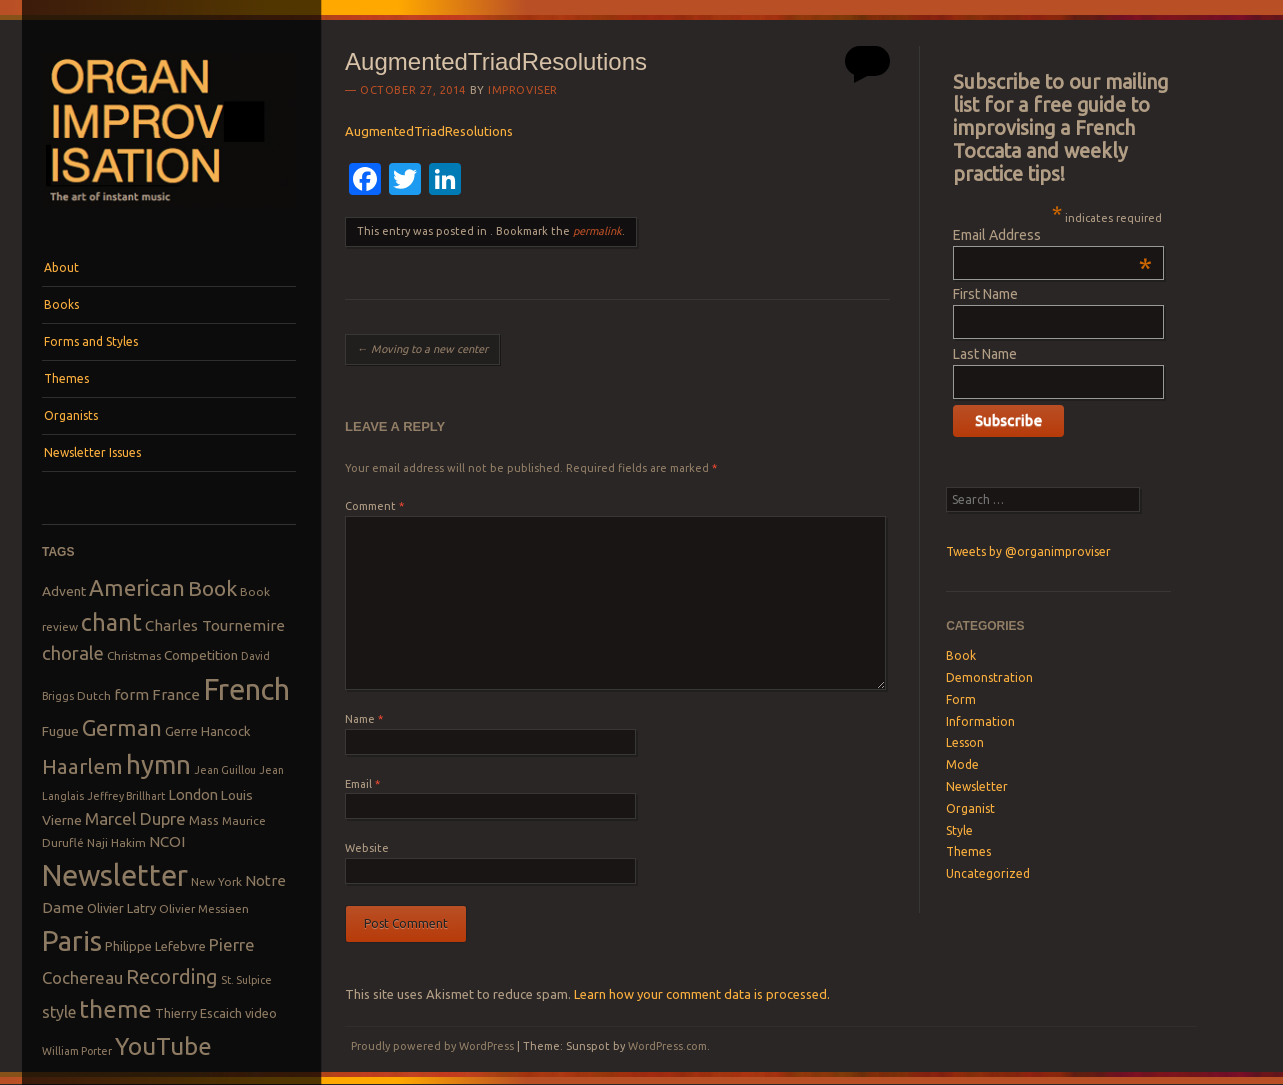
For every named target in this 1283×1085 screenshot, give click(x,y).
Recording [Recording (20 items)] (172, 976)
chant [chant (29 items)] (111, 622)
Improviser (523, 90)
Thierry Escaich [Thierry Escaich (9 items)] (198, 1013)
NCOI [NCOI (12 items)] (167, 841)
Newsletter (977, 786)
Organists (71, 415)
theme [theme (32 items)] (115, 1009)
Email (362, 784)
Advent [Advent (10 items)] (64, 591)
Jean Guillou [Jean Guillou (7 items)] (225, 770)
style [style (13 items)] (59, 1012)
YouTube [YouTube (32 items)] (163, 1046)
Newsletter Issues (92, 452)
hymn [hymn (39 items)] (158, 764)
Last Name (985, 354)
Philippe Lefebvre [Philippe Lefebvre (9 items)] (155, 946)
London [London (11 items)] (193, 794)
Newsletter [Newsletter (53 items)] (115, 875)
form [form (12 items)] (131, 694)
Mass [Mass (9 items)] (204, 820)
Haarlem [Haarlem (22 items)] (82, 766)
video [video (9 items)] (261, 1013)
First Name (985, 294)
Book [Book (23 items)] (212, 588)
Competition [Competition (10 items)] (201, 655)
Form (961, 699)
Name (364, 719)
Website (367, 848)
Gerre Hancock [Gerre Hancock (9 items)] (208, 731)
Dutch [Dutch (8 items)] (94, 695)
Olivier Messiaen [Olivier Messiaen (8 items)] (204, 908)
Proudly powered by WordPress (432, 1046)
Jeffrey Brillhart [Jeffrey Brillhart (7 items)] (126, 796)
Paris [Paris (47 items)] (72, 940)
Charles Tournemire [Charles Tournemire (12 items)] (215, 625)
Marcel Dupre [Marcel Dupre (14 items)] (135, 818)
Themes (66, 378)
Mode (962, 764)
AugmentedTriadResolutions (429, 131)
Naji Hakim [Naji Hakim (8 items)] (116, 842)
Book (961, 655)
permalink (597, 231)
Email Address (1052, 235)
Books (61, 304)
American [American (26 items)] (137, 587)
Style (959, 830)
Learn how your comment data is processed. (702, 994)
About (61, 267)
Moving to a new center (422, 349)
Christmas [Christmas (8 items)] (134, 655)
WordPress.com (667, 1046)
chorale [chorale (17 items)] (73, 653)
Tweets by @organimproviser (1028, 551)
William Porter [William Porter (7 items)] (77, 1051)
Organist (970, 808)
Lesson (965, 742)
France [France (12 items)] (176, 694)
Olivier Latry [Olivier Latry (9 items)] (121, 908)
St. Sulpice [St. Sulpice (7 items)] (246, 980)
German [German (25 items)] (122, 728)
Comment (374, 506)
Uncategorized (988, 873)
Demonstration (989, 677)
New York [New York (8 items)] (216, 881)
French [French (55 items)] (246, 689)
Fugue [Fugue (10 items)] (60, 731)
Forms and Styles (91, 341)
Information (980, 721)
